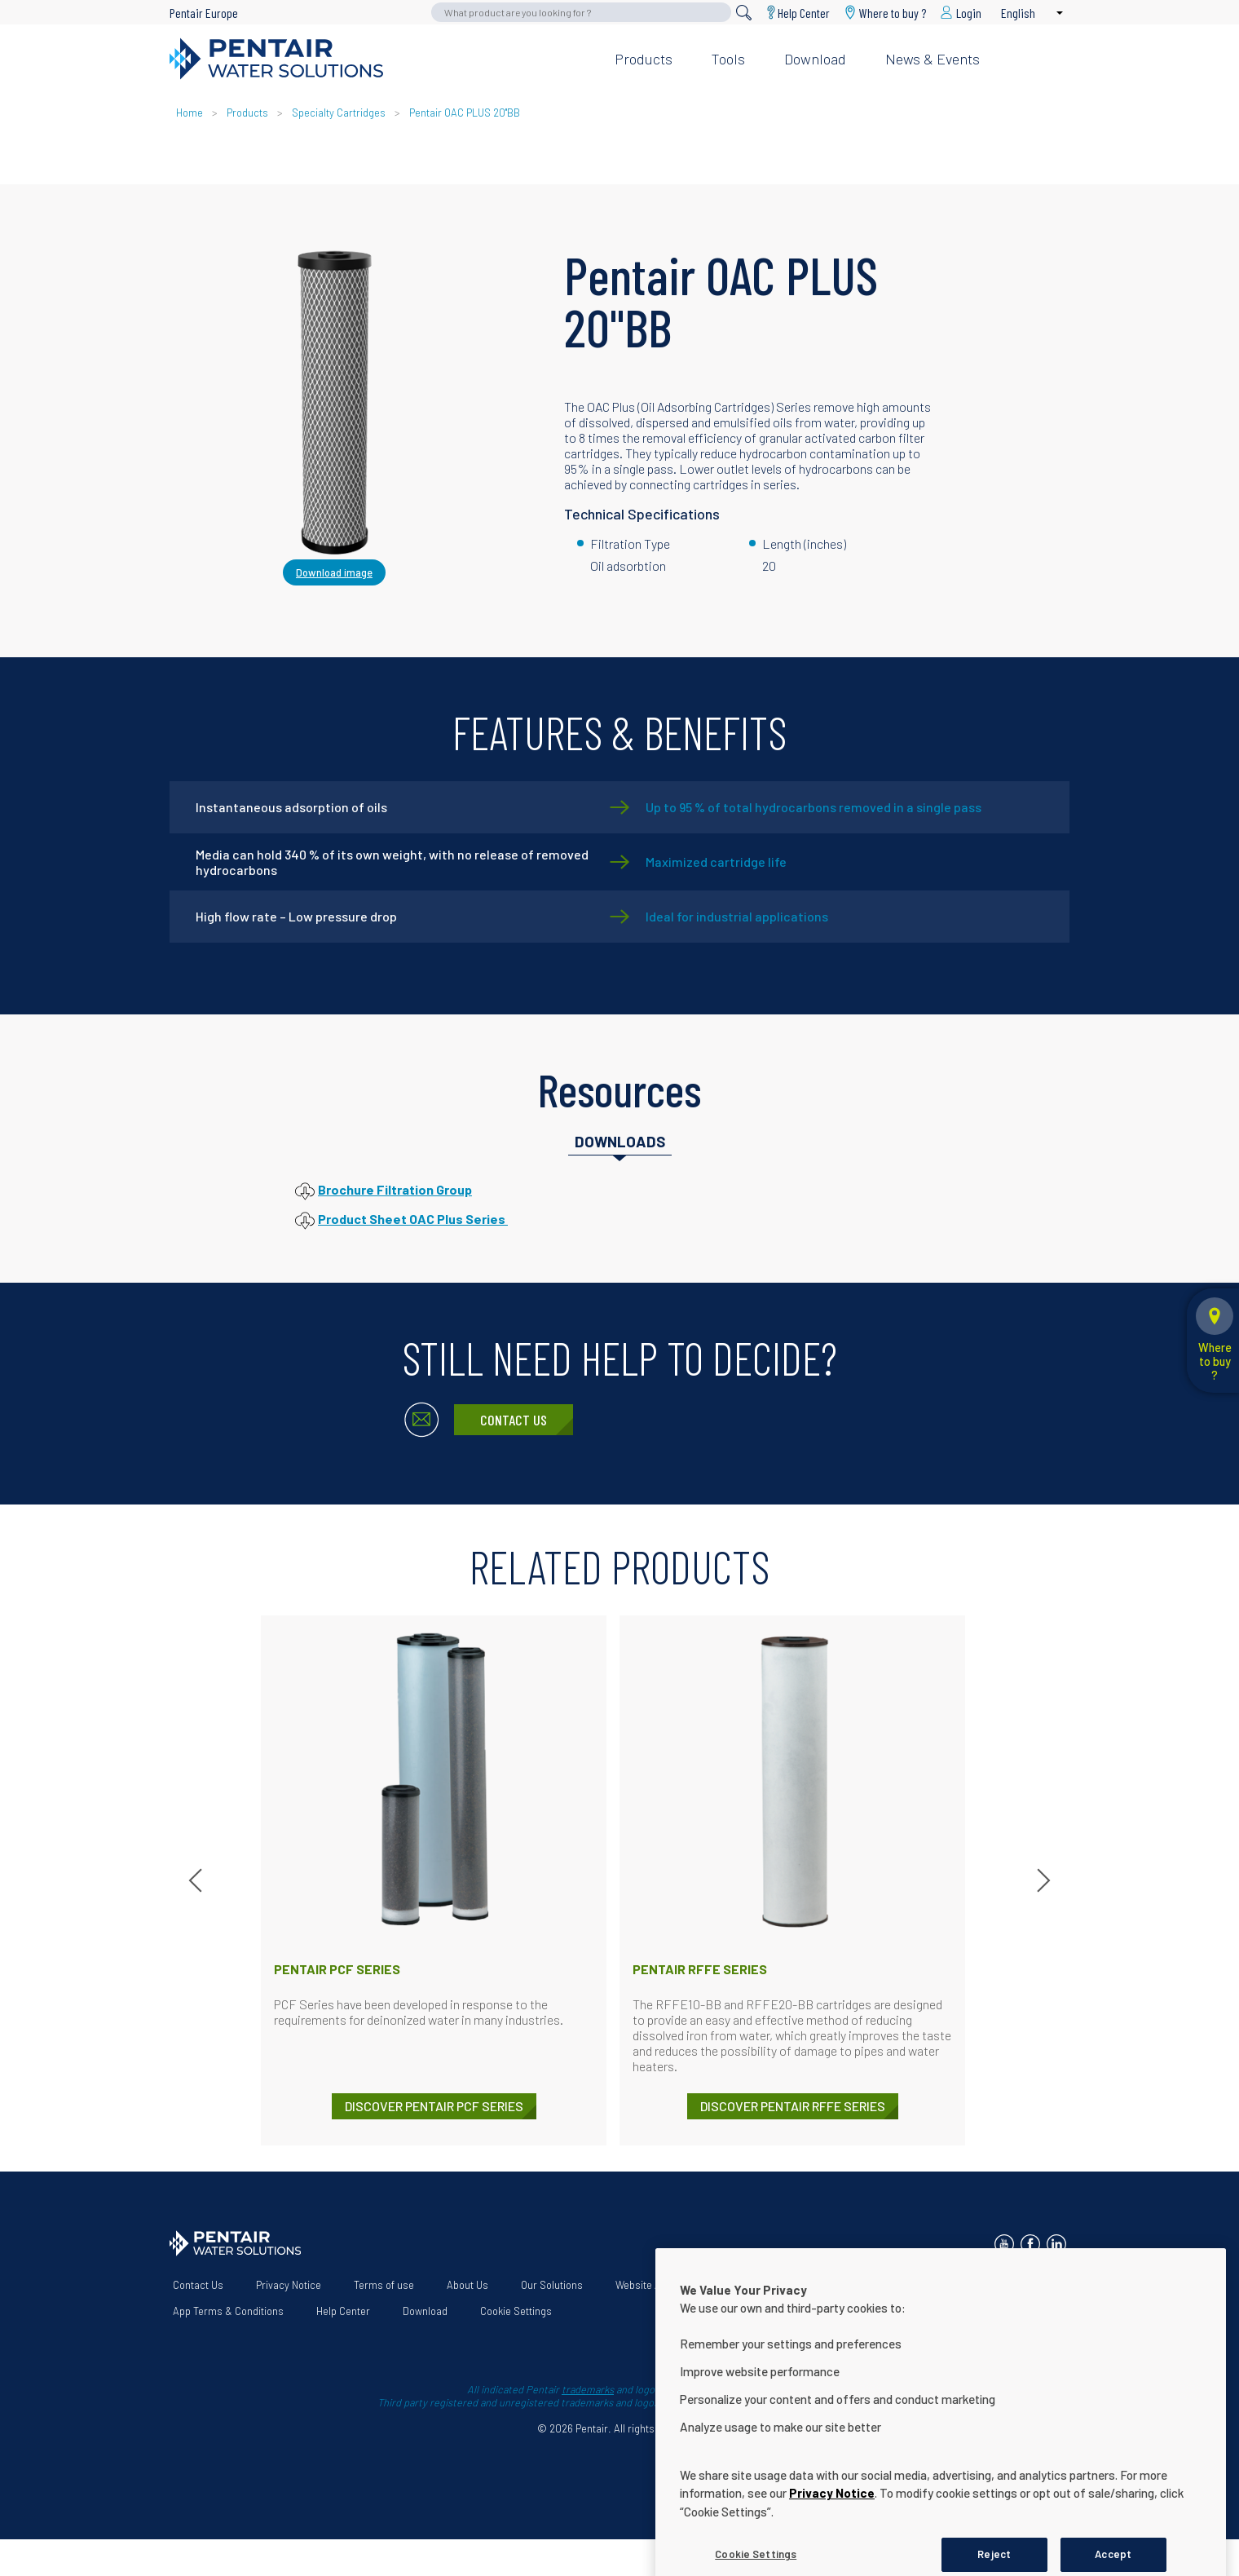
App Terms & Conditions (228, 2311)
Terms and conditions (846, 2284)
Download (815, 59)
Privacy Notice (288, 2284)
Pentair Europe (204, 12)
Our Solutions (552, 2284)
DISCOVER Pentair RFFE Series (792, 2106)
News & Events (932, 59)
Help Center (804, 12)
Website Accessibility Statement (689, 2284)
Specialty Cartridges (339, 112)
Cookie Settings (516, 2311)
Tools (728, 59)
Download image (334, 572)
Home (189, 112)
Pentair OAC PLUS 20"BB (464, 112)
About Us (467, 2284)
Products (643, 59)
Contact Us (513, 1420)
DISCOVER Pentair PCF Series (434, 2106)
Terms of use (384, 2284)
